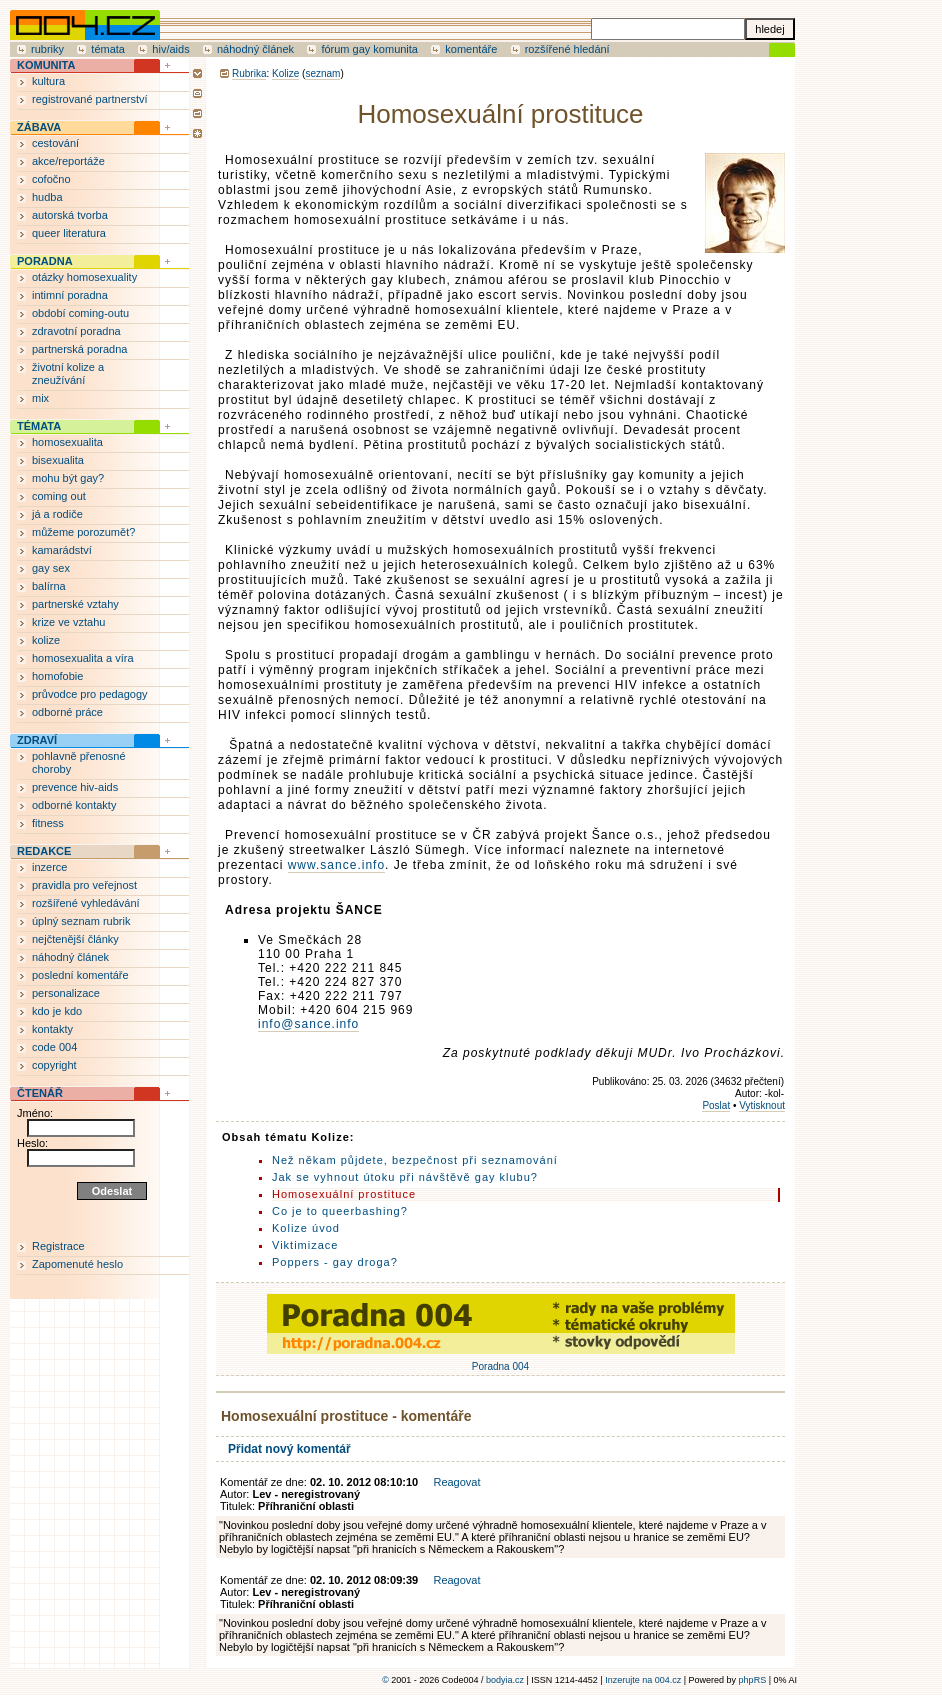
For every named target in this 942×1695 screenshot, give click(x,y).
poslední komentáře (80, 975)
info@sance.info (308, 1024)
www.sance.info (336, 865)
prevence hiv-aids (75, 787)
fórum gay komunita (369, 49)
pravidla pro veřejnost (84, 885)
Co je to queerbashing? (340, 1211)
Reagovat (456, 1482)
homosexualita (67, 442)
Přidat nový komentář (289, 1449)
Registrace (58, 1246)
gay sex (51, 568)
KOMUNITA (46, 65)
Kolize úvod (306, 1228)
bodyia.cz (505, 1680)
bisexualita (58, 460)
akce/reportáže (68, 161)
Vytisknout (762, 1105)
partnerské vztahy (75, 604)
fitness (48, 823)
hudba (47, 197)
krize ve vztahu (68, 622)
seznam (322, 73)
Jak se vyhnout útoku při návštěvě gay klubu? (405, 1177)
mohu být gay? (68, 478)
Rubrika (249, 73)
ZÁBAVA (39, 127)
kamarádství (62, 550)
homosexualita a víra (83, 658)
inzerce (49, 867)
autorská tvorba (70, 215)
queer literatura (69, 233)
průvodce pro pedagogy (90, 694)
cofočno (51, 179)
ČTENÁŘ (40, 1093)
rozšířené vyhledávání (86, 903)
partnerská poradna (79, 349)
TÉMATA (39, 426)
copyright (54, 1065)
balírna (49, 586)
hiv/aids (170, 49)
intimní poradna (70, 295)
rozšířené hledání (567, 49)
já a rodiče (57, 514)
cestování (55, 143)
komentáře (471, 49)
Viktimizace (305, 1245)
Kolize (285, 73)
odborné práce (67, 712)
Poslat (716, 1105)
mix (40, 398)
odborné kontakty (74, 805)
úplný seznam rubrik (81, 921)
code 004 (54, 1047)
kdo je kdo (57, 1011)
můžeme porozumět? (83, 532)
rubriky (47, 49)
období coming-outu (80, 313)
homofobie (57, 676)
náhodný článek (255, 49)
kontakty (52, 1029)
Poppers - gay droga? (335, 1262)
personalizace (66, 993)
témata (108, 49)
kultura (48, 81)
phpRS (753, 1680)
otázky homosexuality (84, 277)
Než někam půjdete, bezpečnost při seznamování (415, 1160)
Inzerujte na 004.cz (643, 1680)
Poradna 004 (501, 1361)
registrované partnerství (90, 99)
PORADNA (45, 261)
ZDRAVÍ (37, 740)
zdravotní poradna (76, 331)
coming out (59, 496)
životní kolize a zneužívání (68, 373)
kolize (46, 640)
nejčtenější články (75, 939)
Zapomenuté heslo (77, 1264)
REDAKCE (44, 851)
